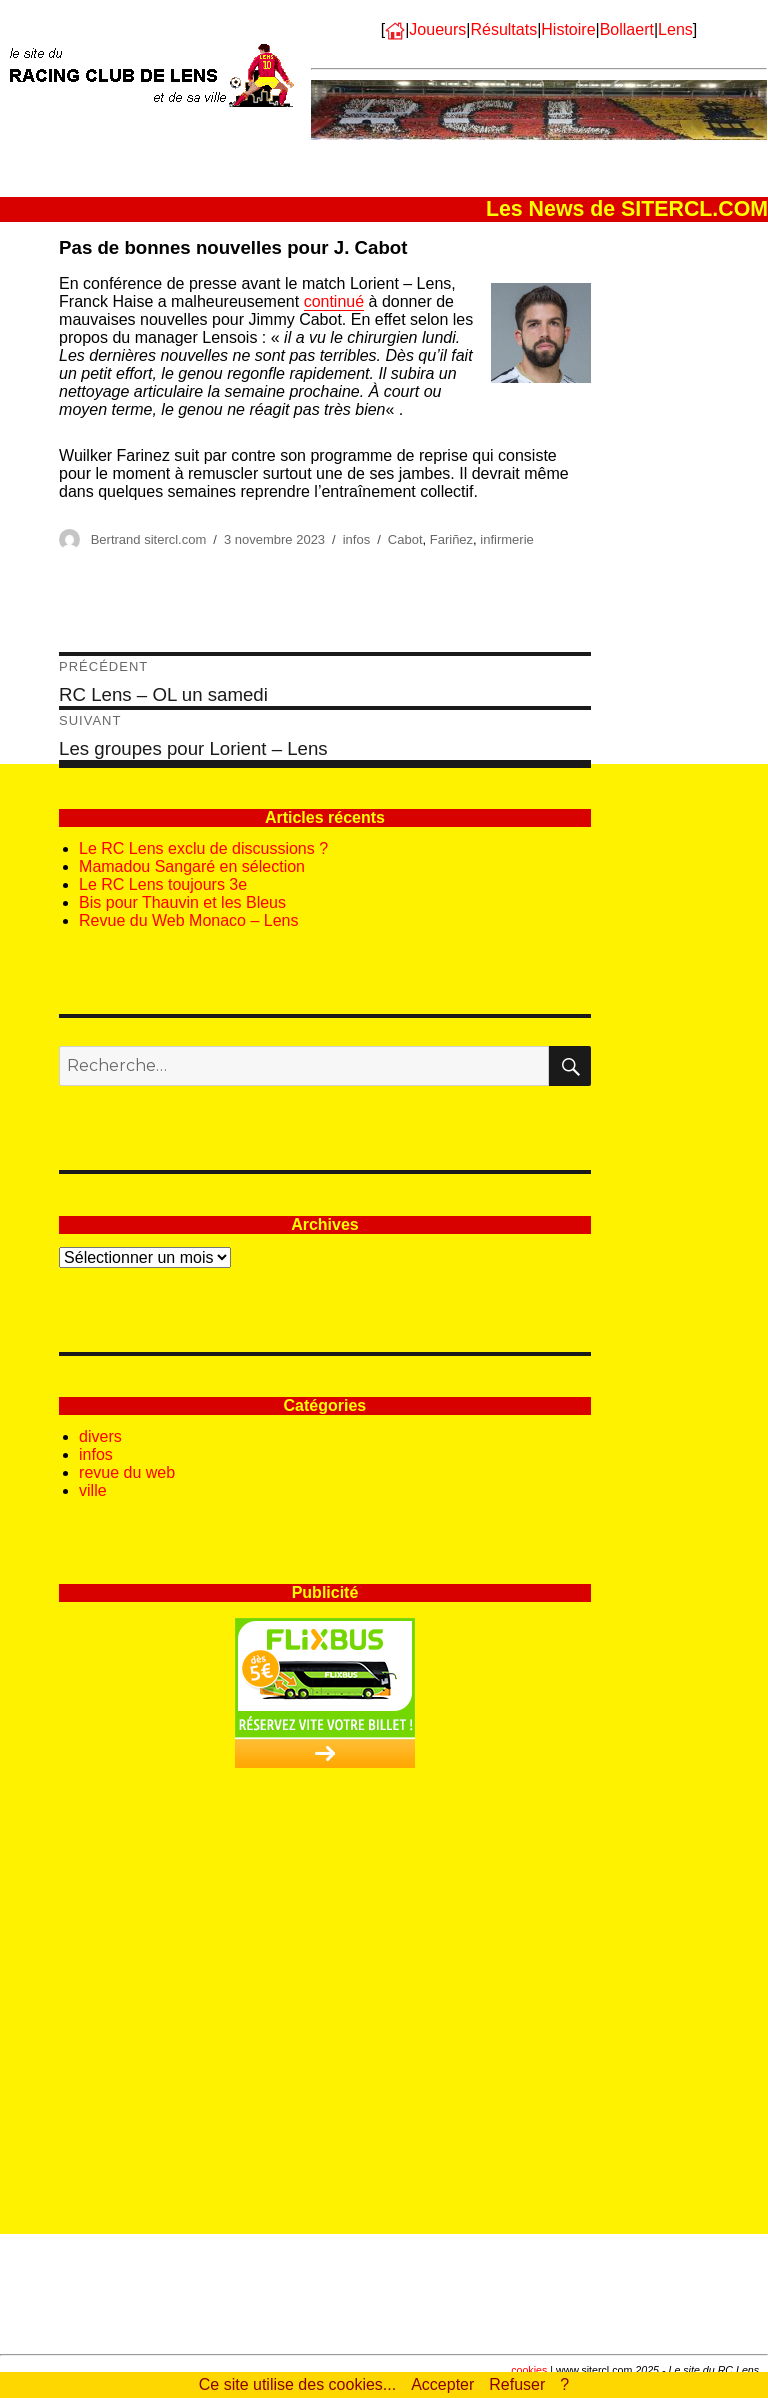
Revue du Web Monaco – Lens (188, 920)
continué (334, 301)
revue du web (127, 1472)
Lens (675, 29)
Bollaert (627, 29)
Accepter (442, 2384)
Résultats (503, 29)
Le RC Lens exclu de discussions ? (203, 848)
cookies (529, 2370)
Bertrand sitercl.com (149, 539)
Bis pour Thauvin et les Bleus (182, 902)
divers (100, 1436)
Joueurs (437, 29)
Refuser (517, 2384)
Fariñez (451, 539)
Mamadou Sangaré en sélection (192, 866)
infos (356, 539)
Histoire (568, 29)
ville (93, 1490)
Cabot (405, 539)
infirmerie (506, 539)
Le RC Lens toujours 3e (163, 884)
